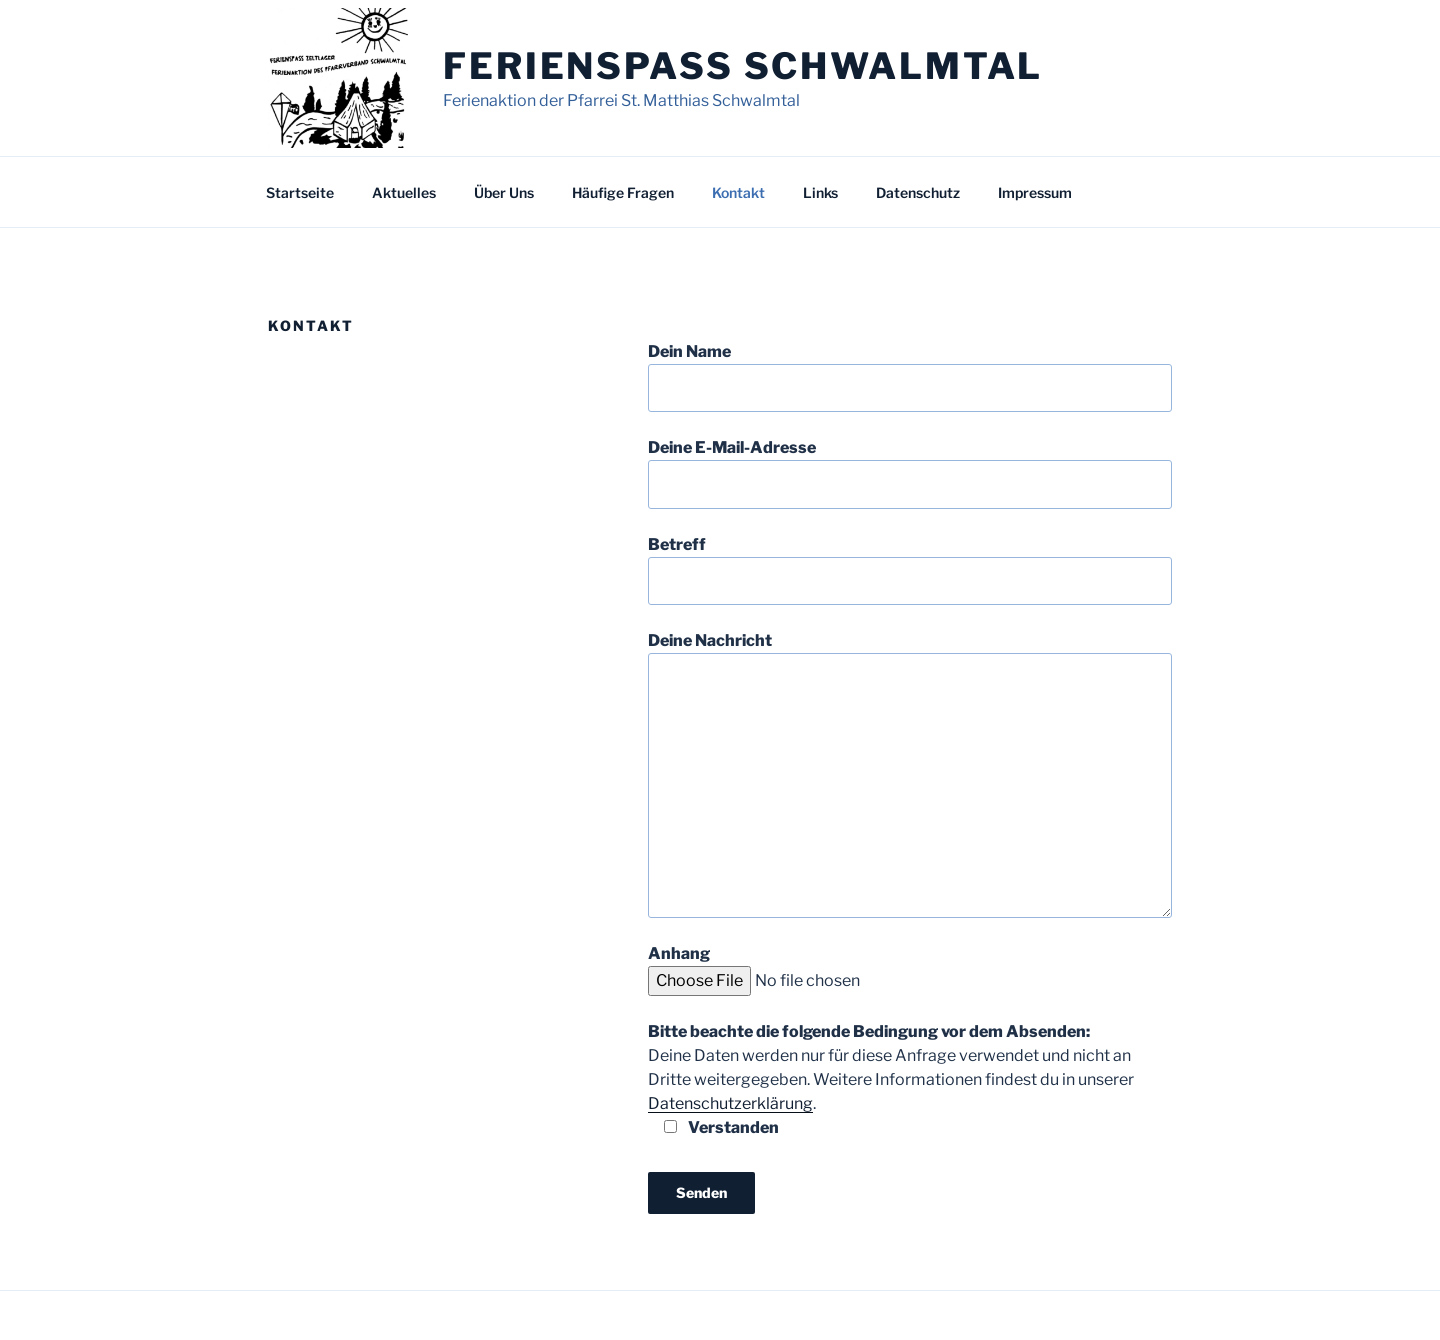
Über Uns (504, 192)
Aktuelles (404, 192)
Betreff (910, 570)
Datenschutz (918, 192)
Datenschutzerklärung (730, 1103)
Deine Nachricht (910, 774)
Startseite (300, 192)
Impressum (1035, 192)
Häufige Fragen (623, 192)
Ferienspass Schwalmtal (743, 66)
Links (820, 192)
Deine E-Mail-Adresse (910, 473)
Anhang (835, 967)
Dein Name (910, 377)
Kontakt (738, 192)
